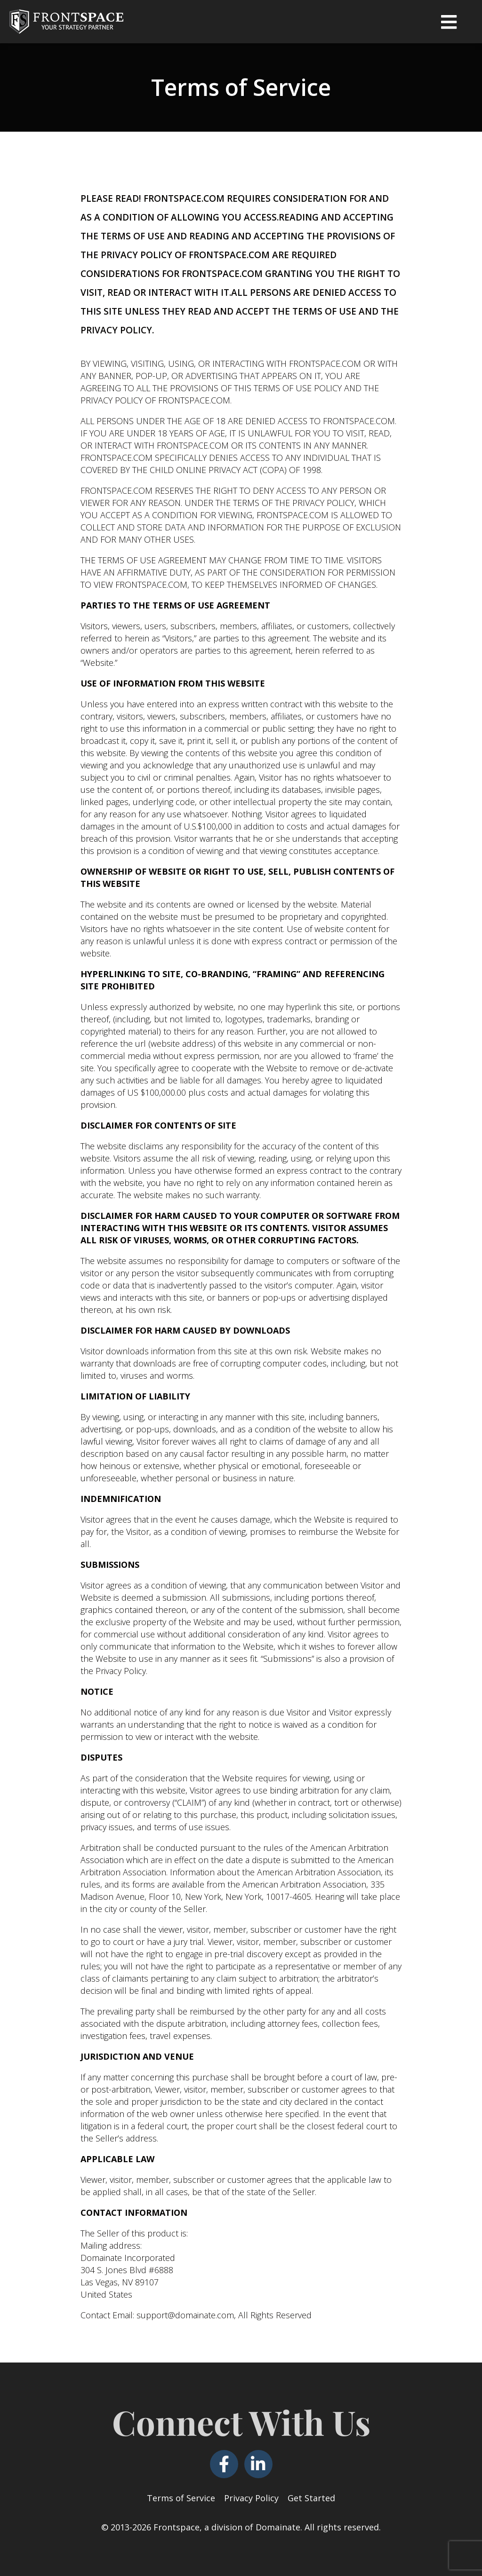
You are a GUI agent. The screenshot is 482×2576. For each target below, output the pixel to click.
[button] (449, 21)
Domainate (278, 2527)
